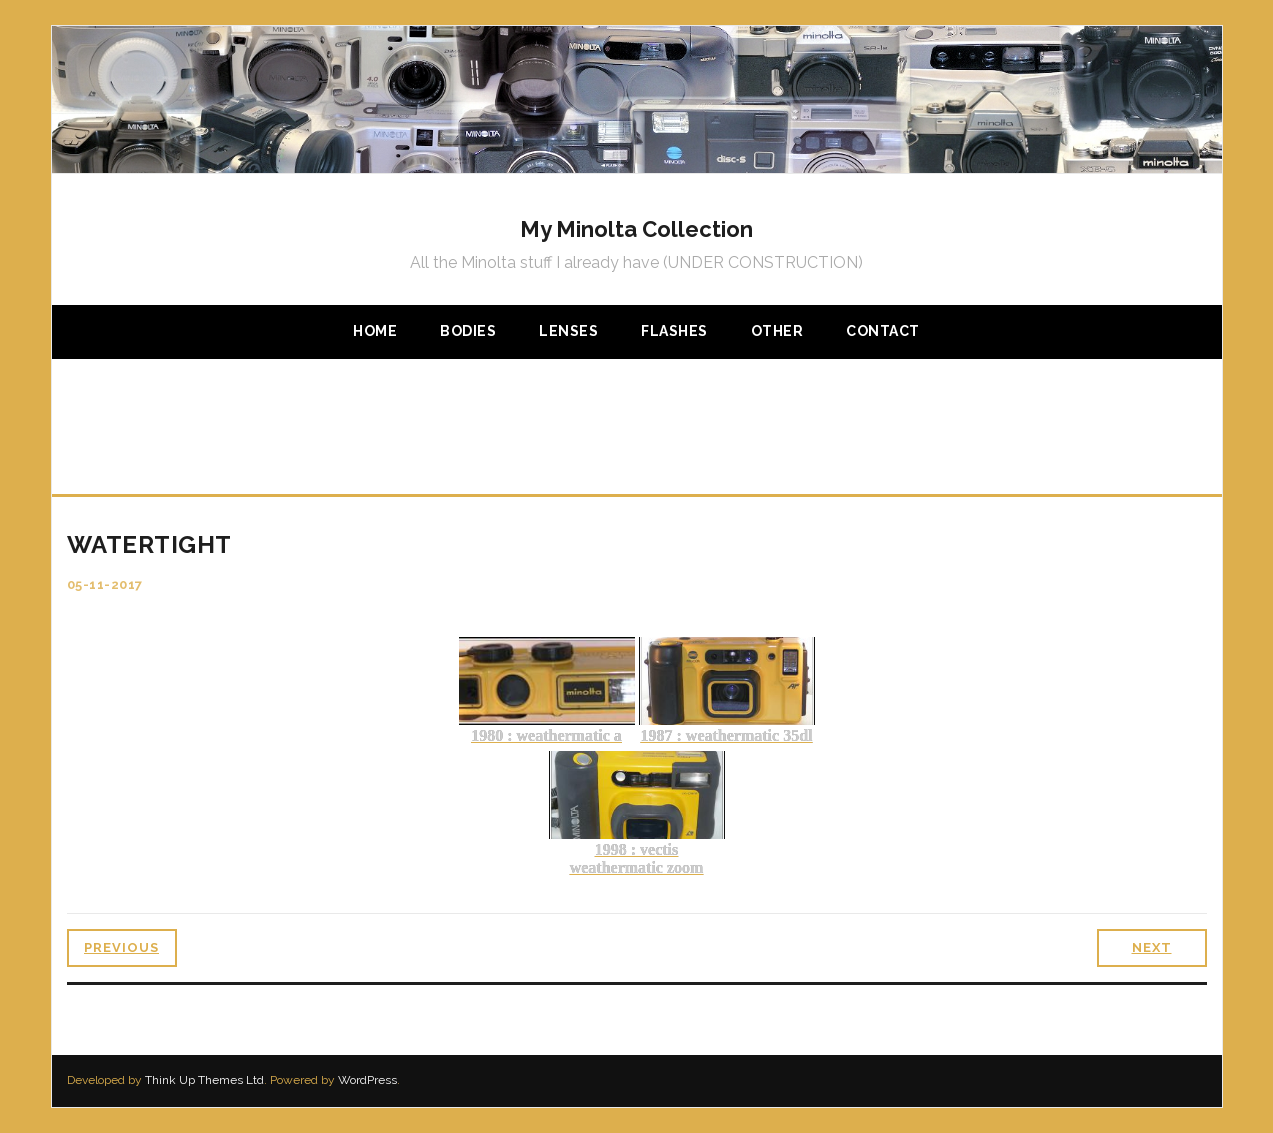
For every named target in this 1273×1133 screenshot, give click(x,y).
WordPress (367, 1080)
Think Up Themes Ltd (204, 1080)
